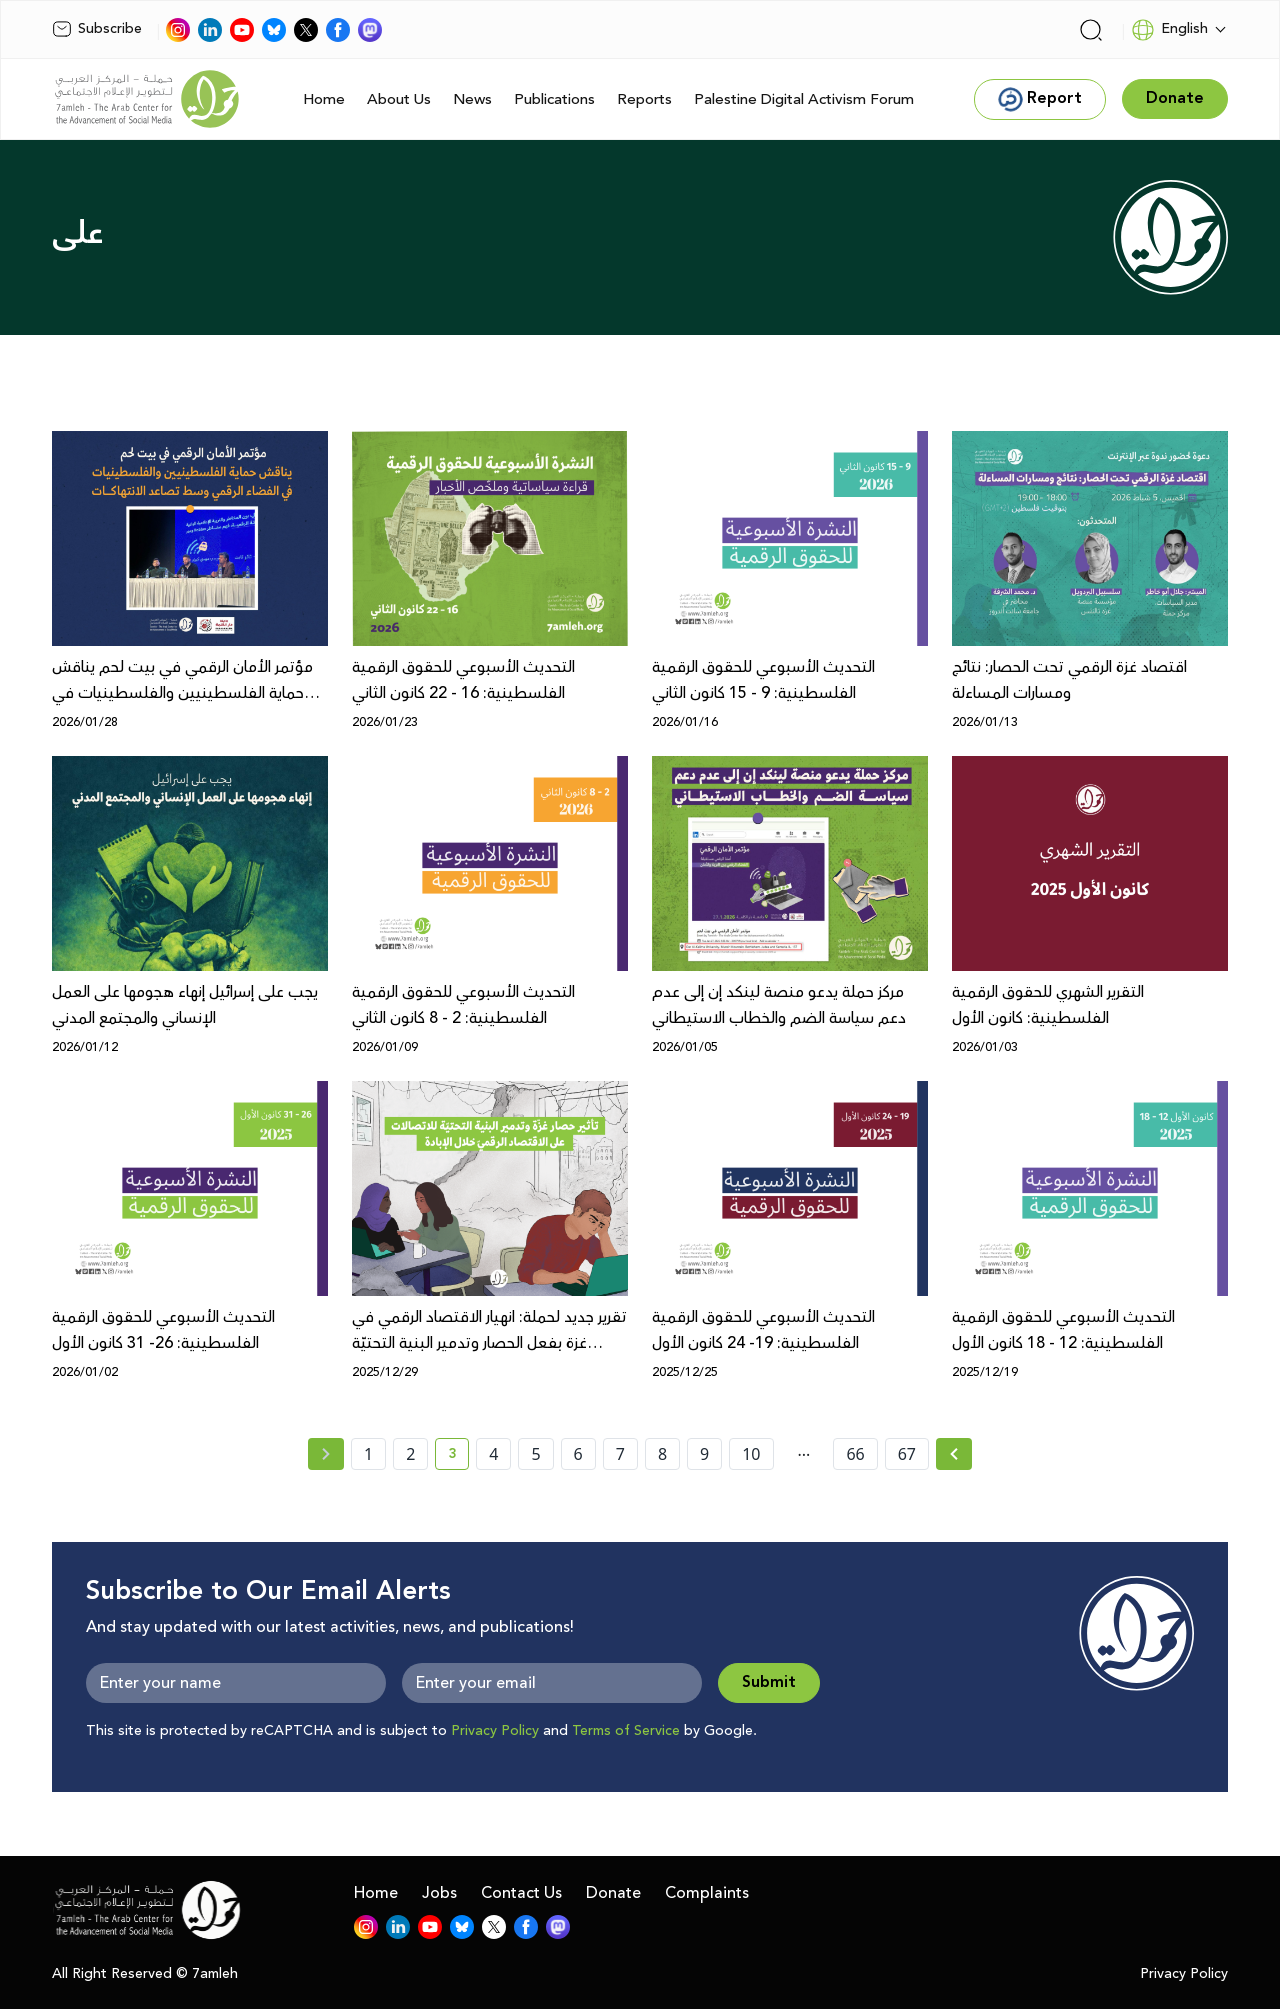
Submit (769, 1682)
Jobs (439, 1893)
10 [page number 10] (751, 1454)
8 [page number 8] (662, 1454)
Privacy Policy (495, 1731)
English (1169, 30)
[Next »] (954, 1454)
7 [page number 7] (620, 1454)
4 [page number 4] (493, 1454)
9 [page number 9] (704, 1454)
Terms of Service (626, 1731)
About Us (399, 99)
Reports (644, 99)
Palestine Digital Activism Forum (804, 99)
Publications (554, 99)
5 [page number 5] (535, 1454)
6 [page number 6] (578, 1454)
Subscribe (97, 29)
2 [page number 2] (410, 1454)
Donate (613, 1893)
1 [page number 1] (368, 1454)
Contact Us (521, 1893)
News (472, 99)
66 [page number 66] (855, 1454)
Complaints (707, 1893)
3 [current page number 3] (458, 1457)
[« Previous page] (326, 1454)
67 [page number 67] (907, 1454)
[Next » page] (954, 1454)
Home (324, 99)
